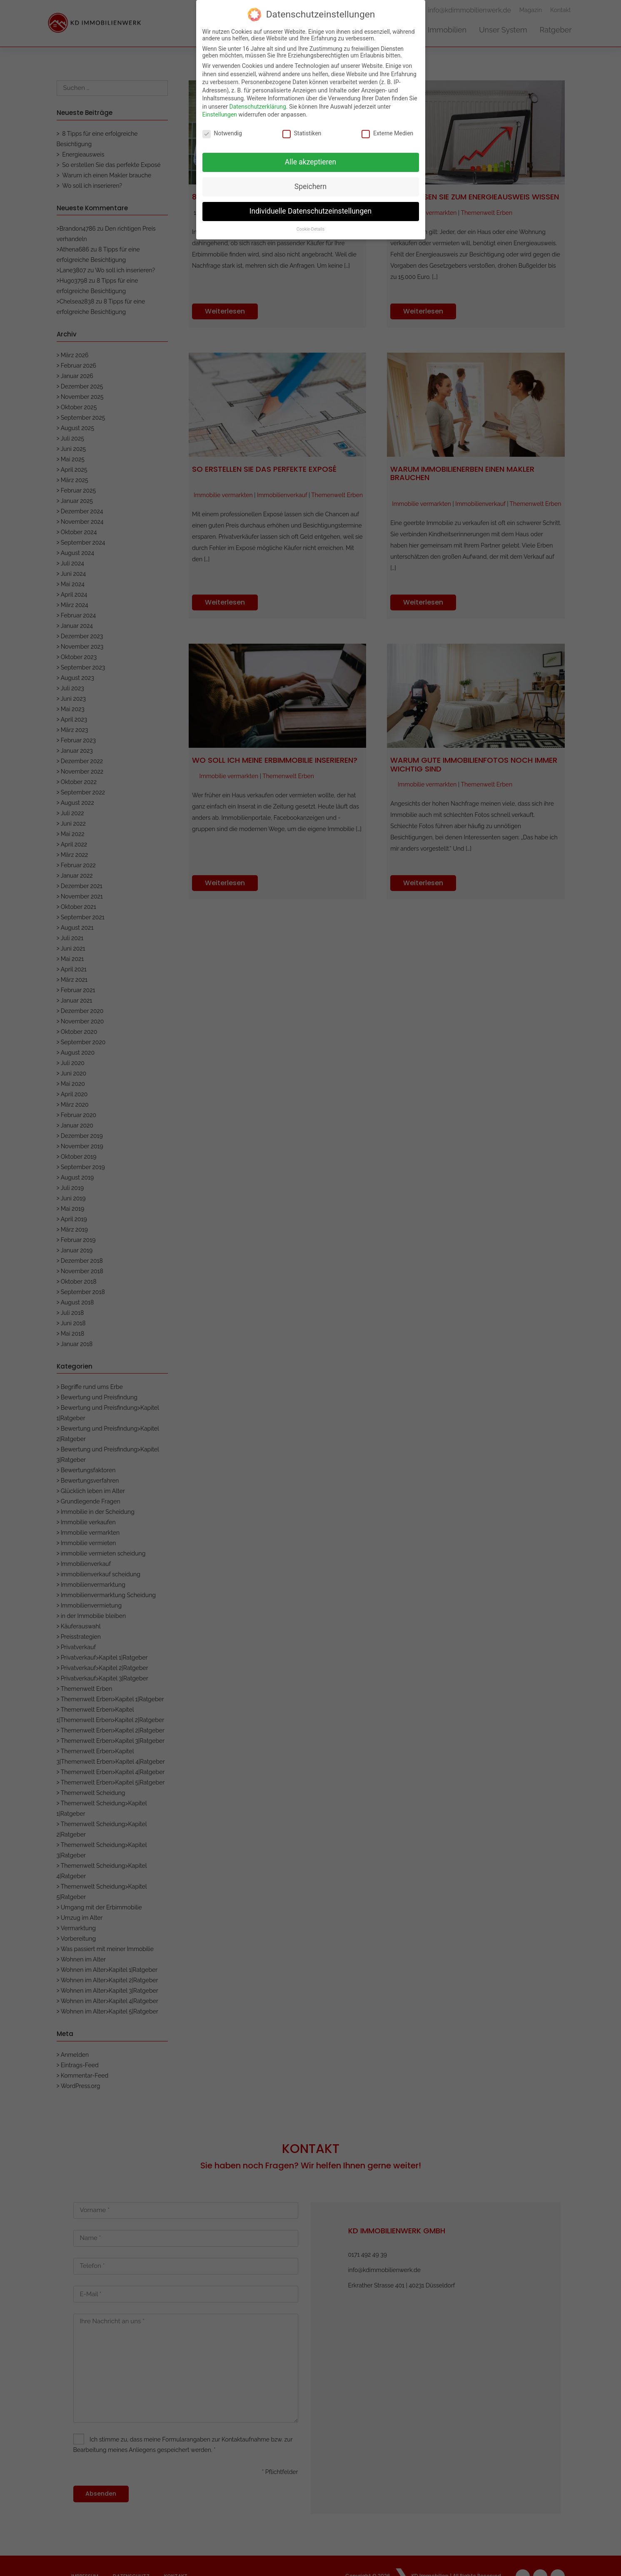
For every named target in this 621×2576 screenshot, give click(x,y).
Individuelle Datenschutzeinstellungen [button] (310, 208)
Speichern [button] (310, 184)
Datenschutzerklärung (257, 104)
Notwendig (222, 130)
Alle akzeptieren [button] (311, 159)
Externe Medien (387, 130)
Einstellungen (219, 112)
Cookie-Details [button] (310, 226)
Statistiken (302, 130)
